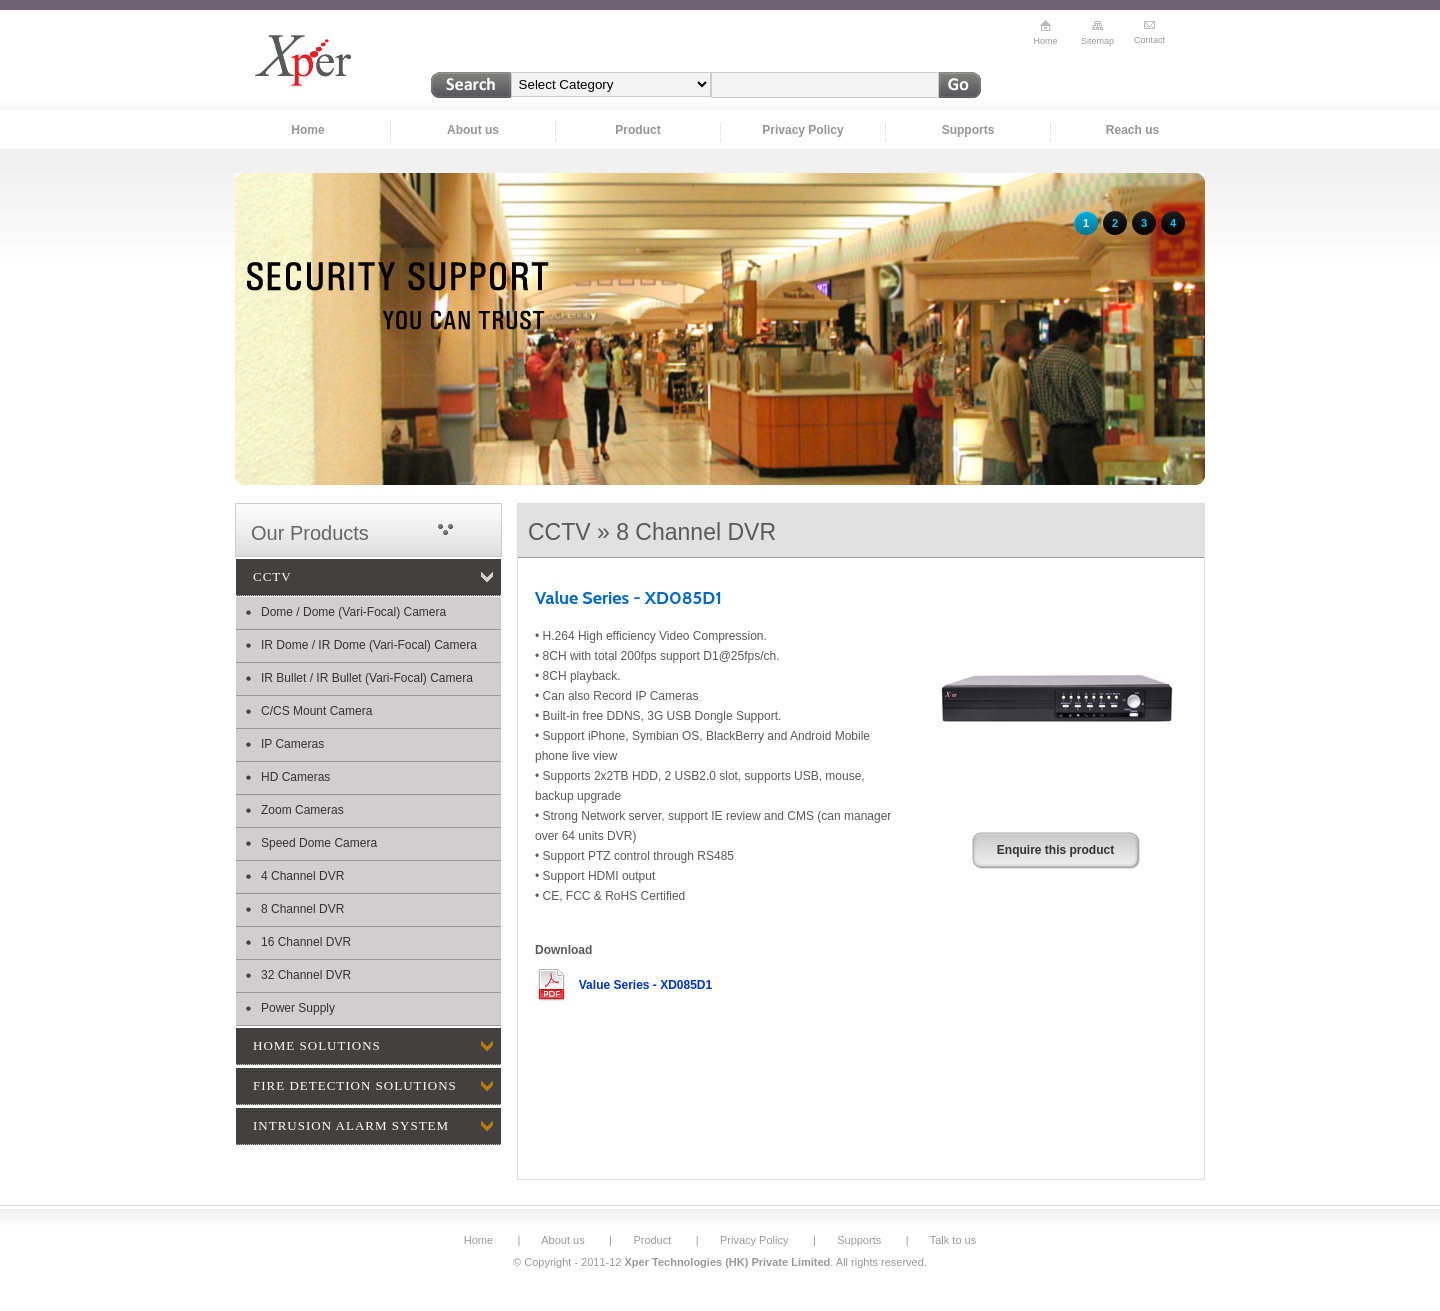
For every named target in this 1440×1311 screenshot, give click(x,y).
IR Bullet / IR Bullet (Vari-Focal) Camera (367, 678)
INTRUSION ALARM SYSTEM (351, 1125)
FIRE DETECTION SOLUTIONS (355, 1085)
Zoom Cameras (302, 810)
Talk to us (953, 1240)
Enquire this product (1055, 850)
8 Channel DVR (302, 909)
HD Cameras (295, 777)
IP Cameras (292, 744)
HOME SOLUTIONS (317, 1045)
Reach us (1132, 130)
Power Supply (298, 1008)
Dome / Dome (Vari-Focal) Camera (353, 612)
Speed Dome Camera (319, 843)
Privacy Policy (802, 130)
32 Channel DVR (306, 975)
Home (307, 130)
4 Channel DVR (302, 876)
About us (473, 130)
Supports (968, 130)
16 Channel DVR (306, 942)
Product (637, 130)
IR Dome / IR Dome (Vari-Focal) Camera (369, 645)
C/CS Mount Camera (316, 711)
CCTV (272, 576)
